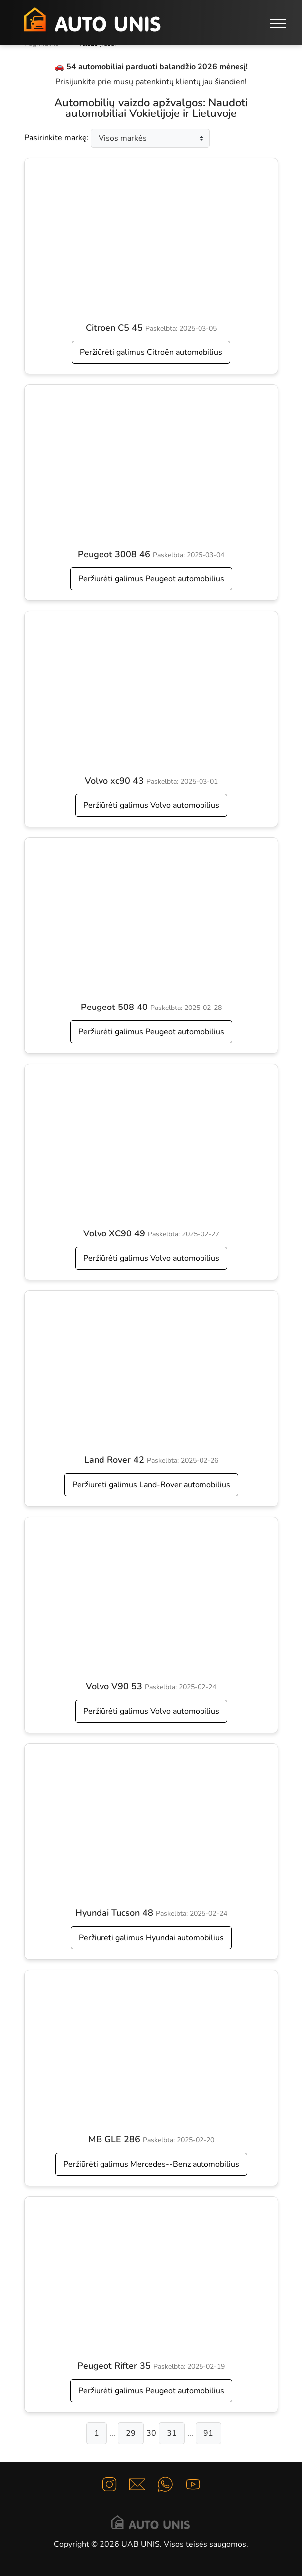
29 (131, 2433)
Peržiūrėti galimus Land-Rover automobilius (151, 1484)
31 (172, 2433)
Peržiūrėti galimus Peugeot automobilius (151, 578)
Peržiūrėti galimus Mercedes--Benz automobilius (151, 2164)
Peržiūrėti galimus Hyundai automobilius (151, 1937)
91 (208, 2433)
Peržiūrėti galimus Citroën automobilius (151, 352)
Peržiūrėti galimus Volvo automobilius (151, 805)
